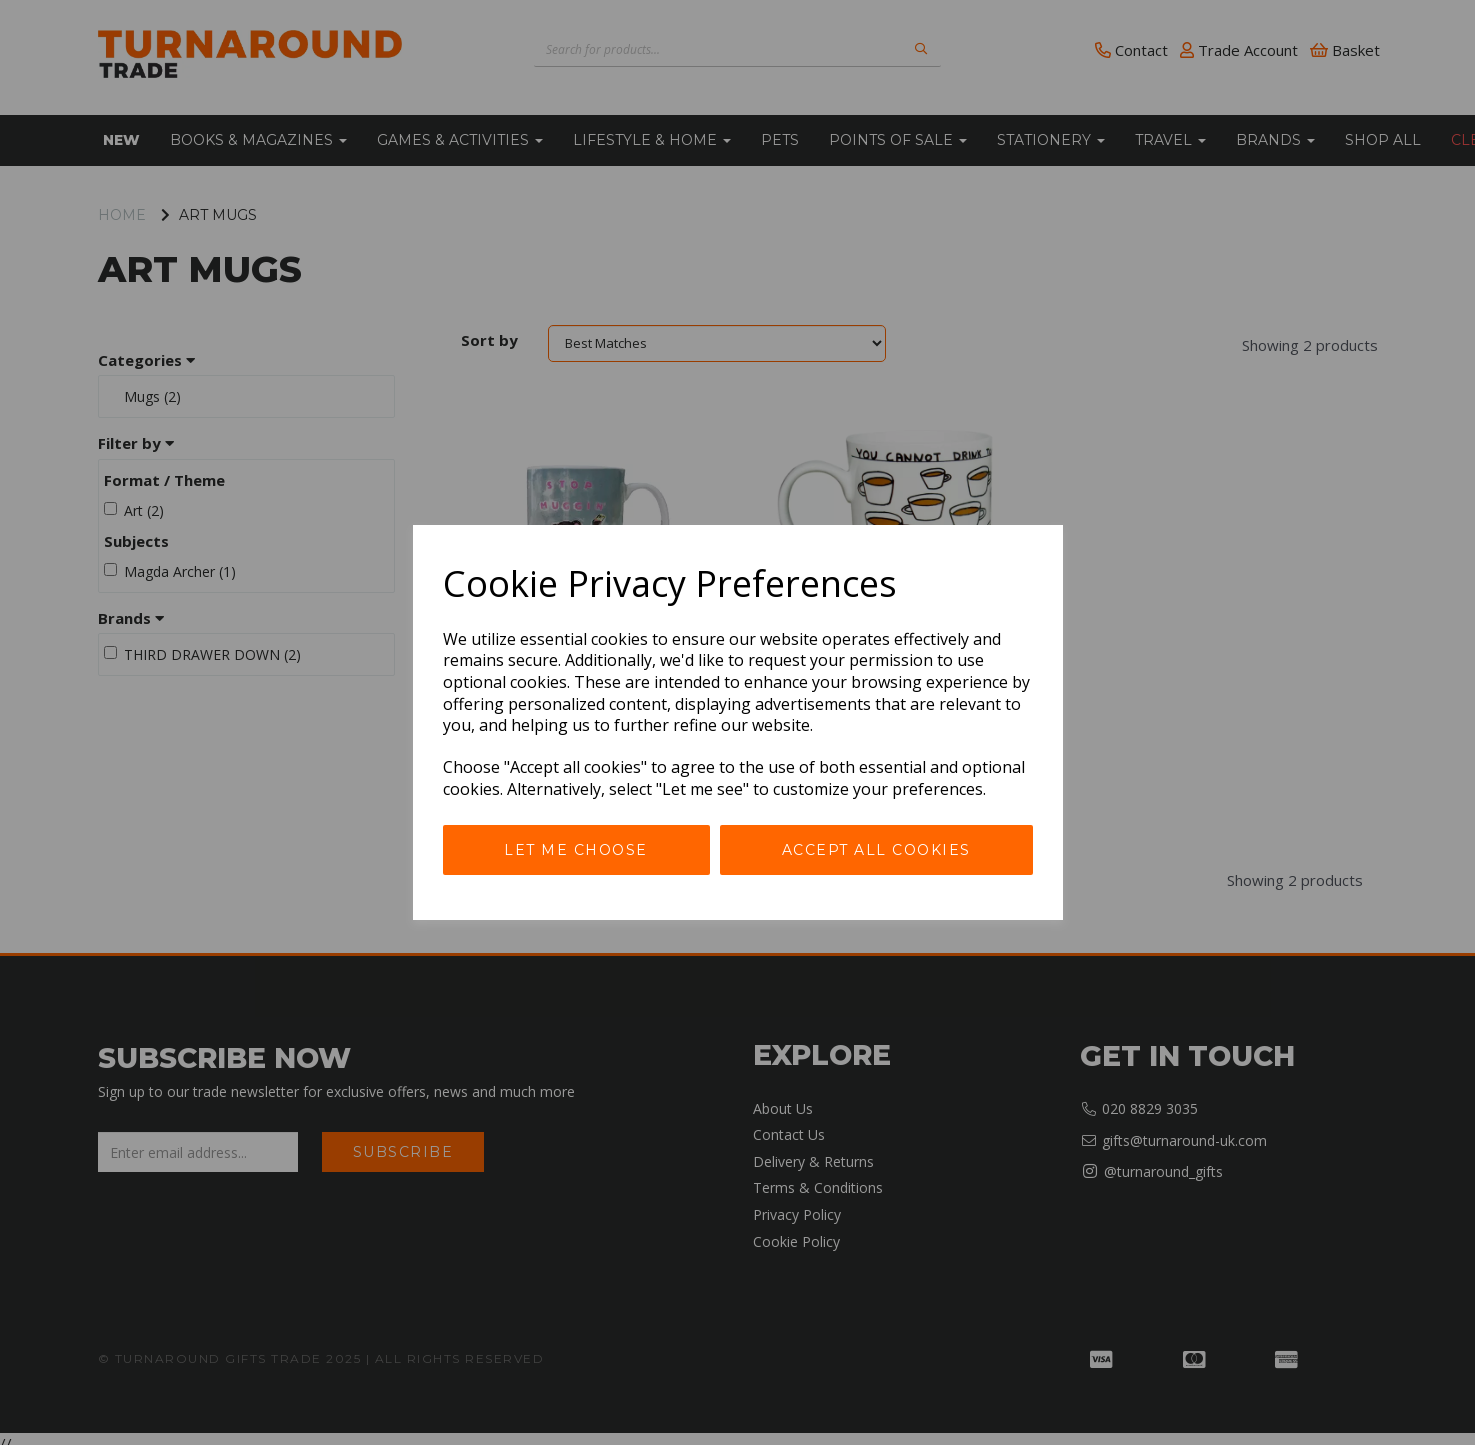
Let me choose (576, 850)
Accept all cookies (876, 850)
